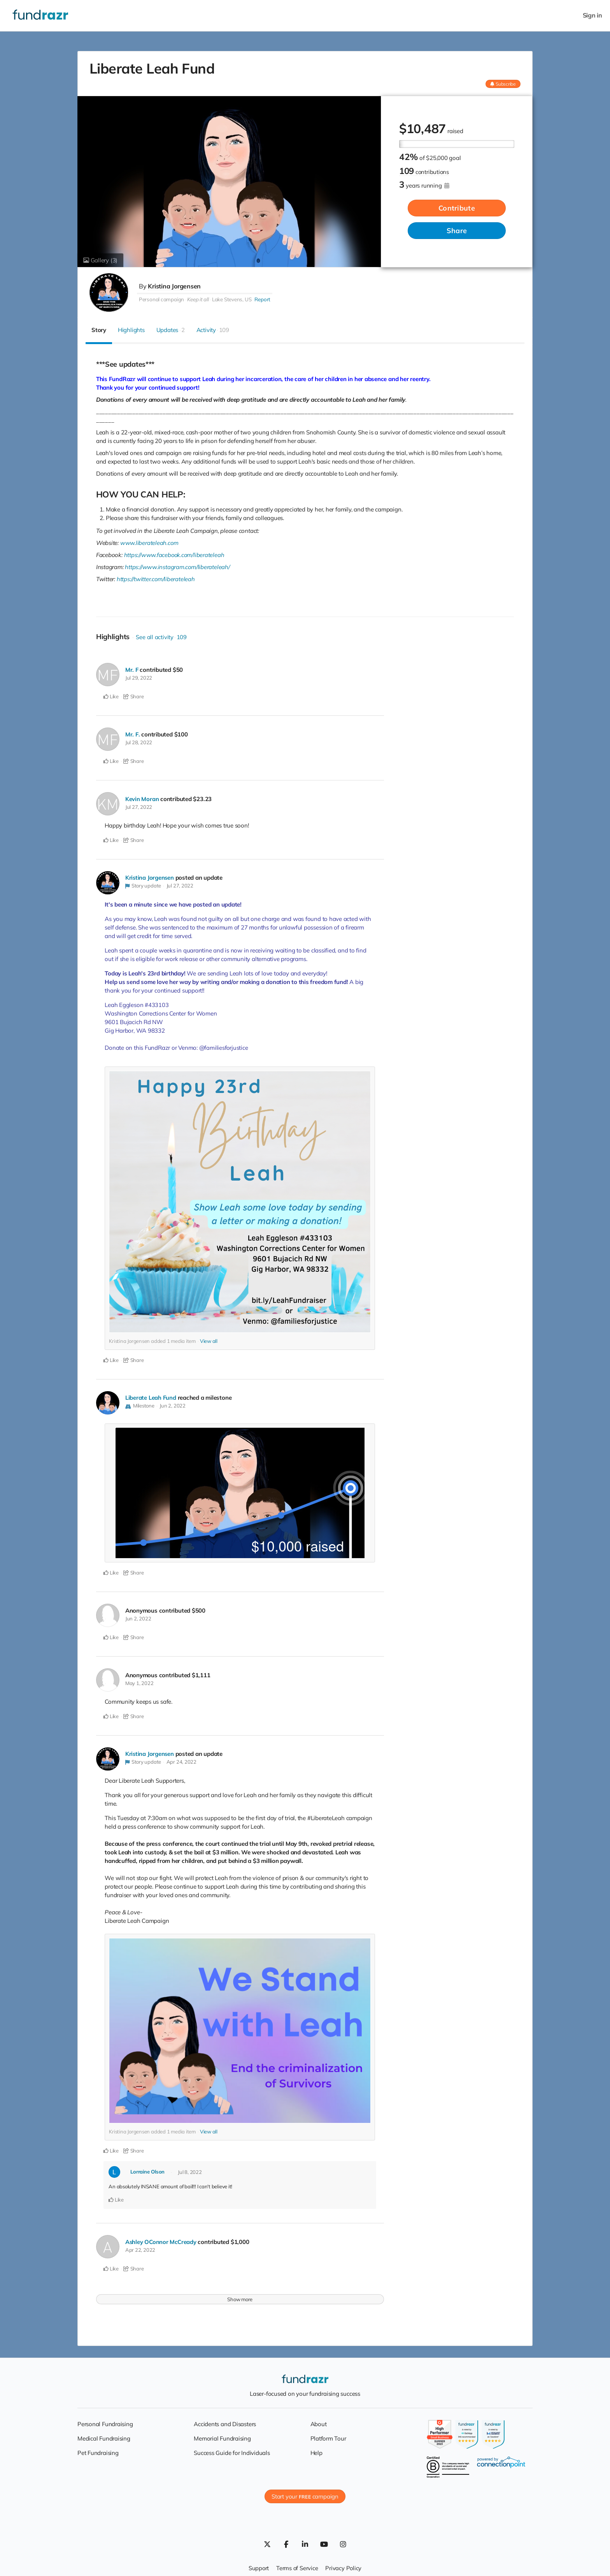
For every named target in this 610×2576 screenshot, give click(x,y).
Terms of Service (297, 2565)
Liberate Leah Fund (151, 1396)
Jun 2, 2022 (173, 1405)
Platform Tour (328, 2435)
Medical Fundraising (103, 2435)
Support (258, 2565)
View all (208, 1340)
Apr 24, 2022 (181, 1760)
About (318, 2421)
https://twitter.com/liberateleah (156, 579)
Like (111, 696)
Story (98, 330)
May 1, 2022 (139, 1681)
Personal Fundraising (105, 2421)
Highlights (131, 330)
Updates (170, 330)
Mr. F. (132, 734)
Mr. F (132, 669)
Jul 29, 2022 (138, 678)
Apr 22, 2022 (140, 2247)
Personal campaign (161, 299)
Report (262, 299)
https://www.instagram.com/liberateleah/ (177, 567)
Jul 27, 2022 (138, 806)
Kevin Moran (142, 798)
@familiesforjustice (224, 1047)
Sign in (592, 15)
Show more (239, 2296)
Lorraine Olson (147, 2170)
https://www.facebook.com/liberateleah (175, 555)
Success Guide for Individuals (232, 2450)
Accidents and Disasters (225, 2421)
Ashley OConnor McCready (161, 2239)
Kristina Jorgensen (174, 286)
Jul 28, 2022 (138, 742)
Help (316, 2450)
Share (457, 230)
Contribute (456, 208)
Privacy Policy (344, 2565)
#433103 (156, 1004)
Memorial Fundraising (222, 2435)
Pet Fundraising (98, 2450)
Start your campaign (305, 2494)
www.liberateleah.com (149, 542)
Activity (212, 330)
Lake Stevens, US (231, 299)
